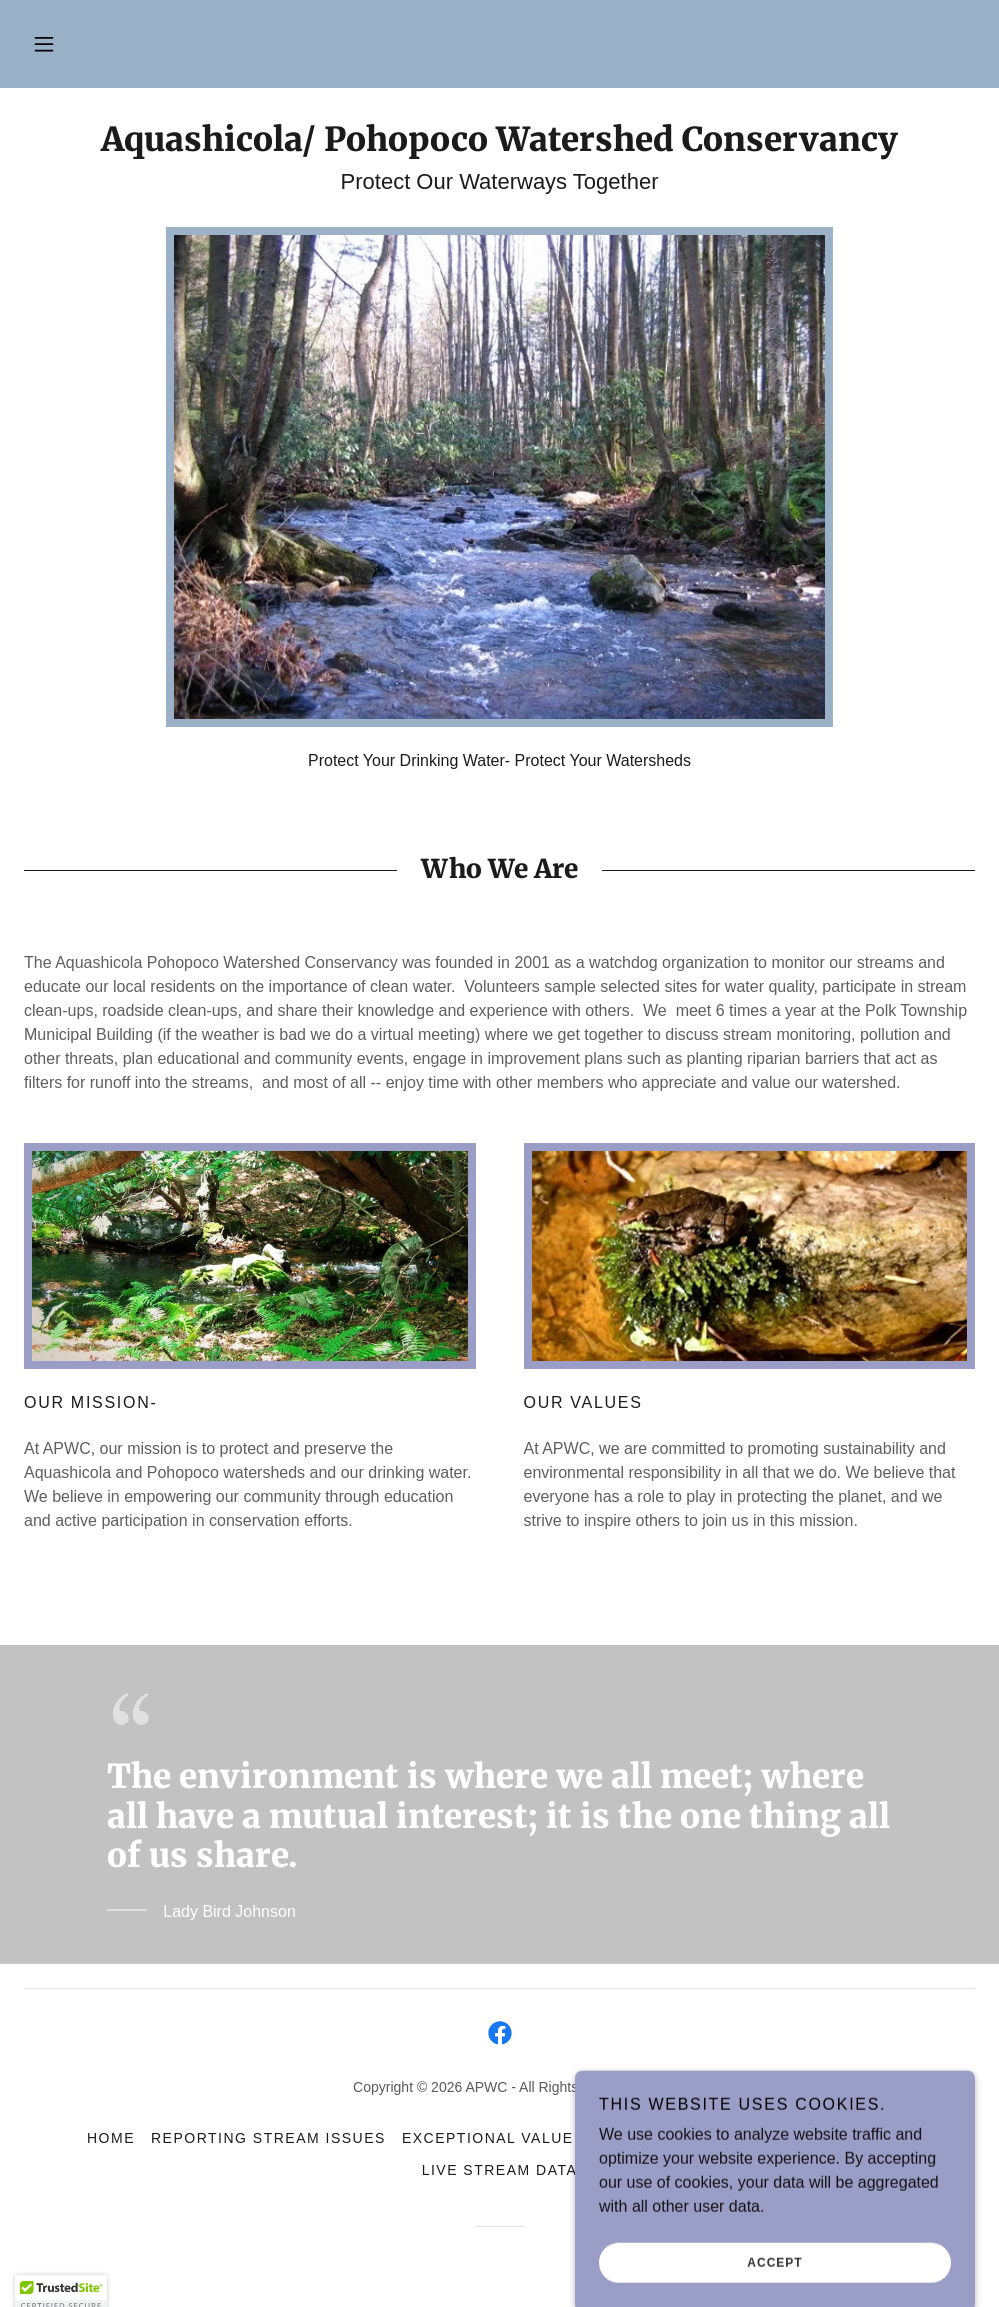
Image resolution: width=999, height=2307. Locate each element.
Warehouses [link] (854, 2138)
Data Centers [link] (718, 2138)
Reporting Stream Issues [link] (268, 2138)
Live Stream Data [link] (500, 2170)
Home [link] (111, 2138)
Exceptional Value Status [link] (521, 2138)
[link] (499, 145)
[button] (44, 44)
